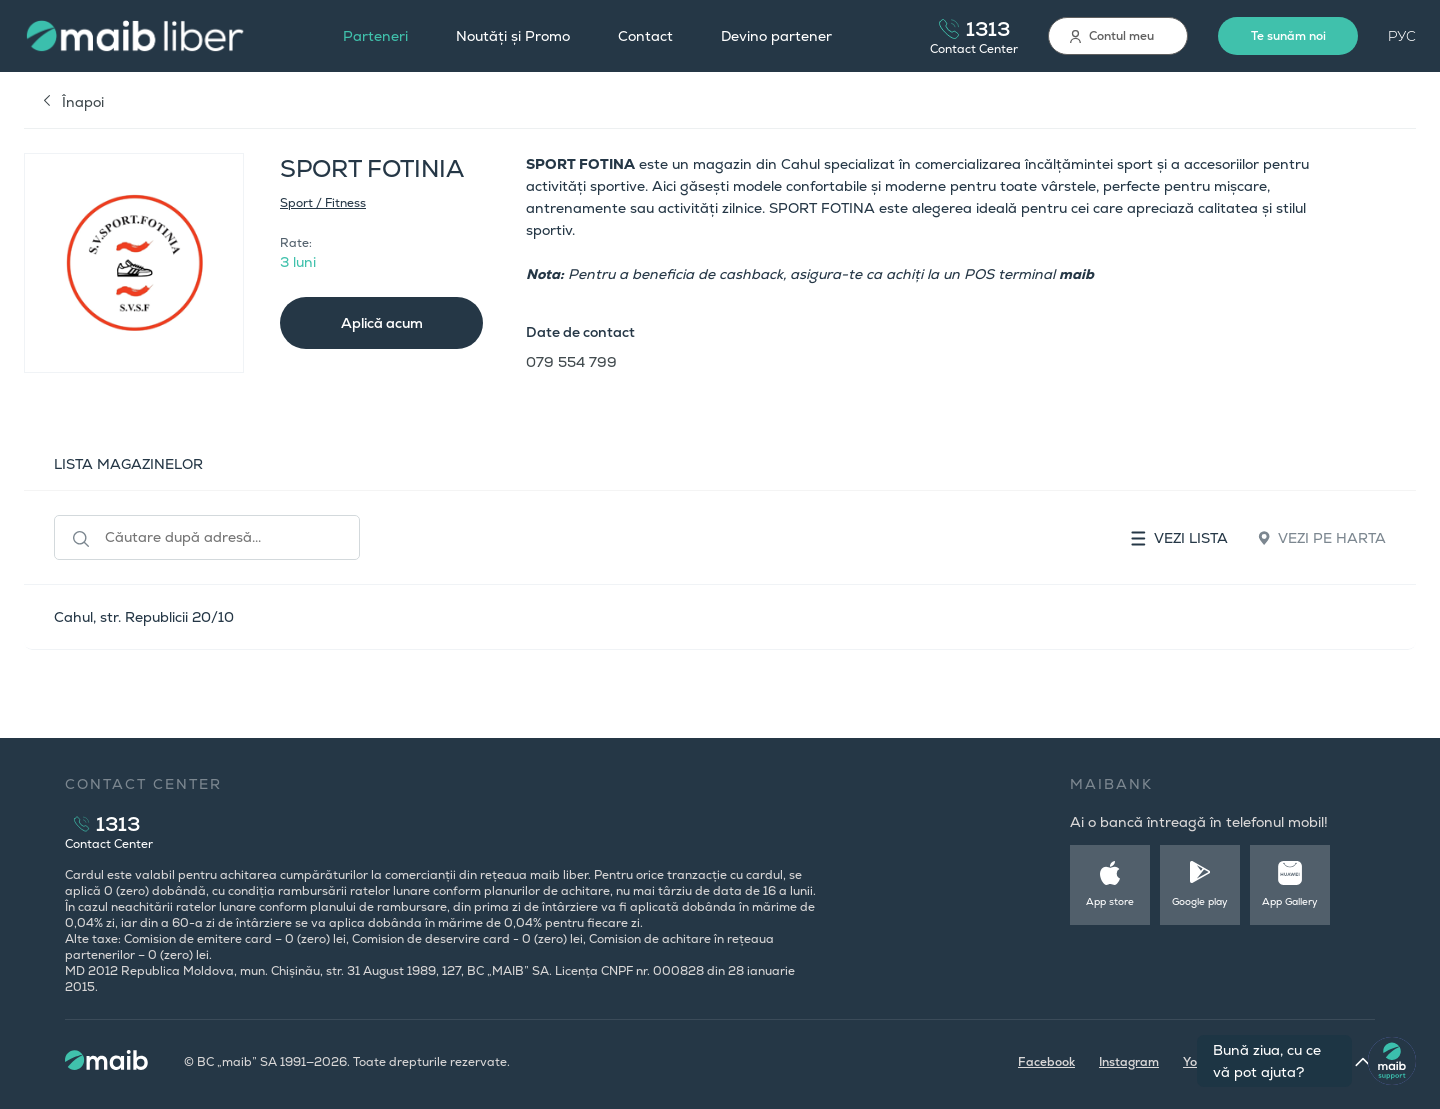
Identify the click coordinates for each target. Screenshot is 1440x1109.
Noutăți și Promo (513, 36)
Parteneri (375, 36)
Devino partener (776, 36)
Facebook (1046, 1062)
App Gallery (1290, 901)
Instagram (1129, 1062)
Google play (1200, 901)
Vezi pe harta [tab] (1322, 538)
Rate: (296, 243)
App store (1110, 901)
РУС (1402, 36)
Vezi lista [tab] (1179, 538)
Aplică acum (382, 323)
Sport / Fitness (323, 203)
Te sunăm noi (1288, 36)
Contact (645, 36)
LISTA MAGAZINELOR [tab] (128, 464)
